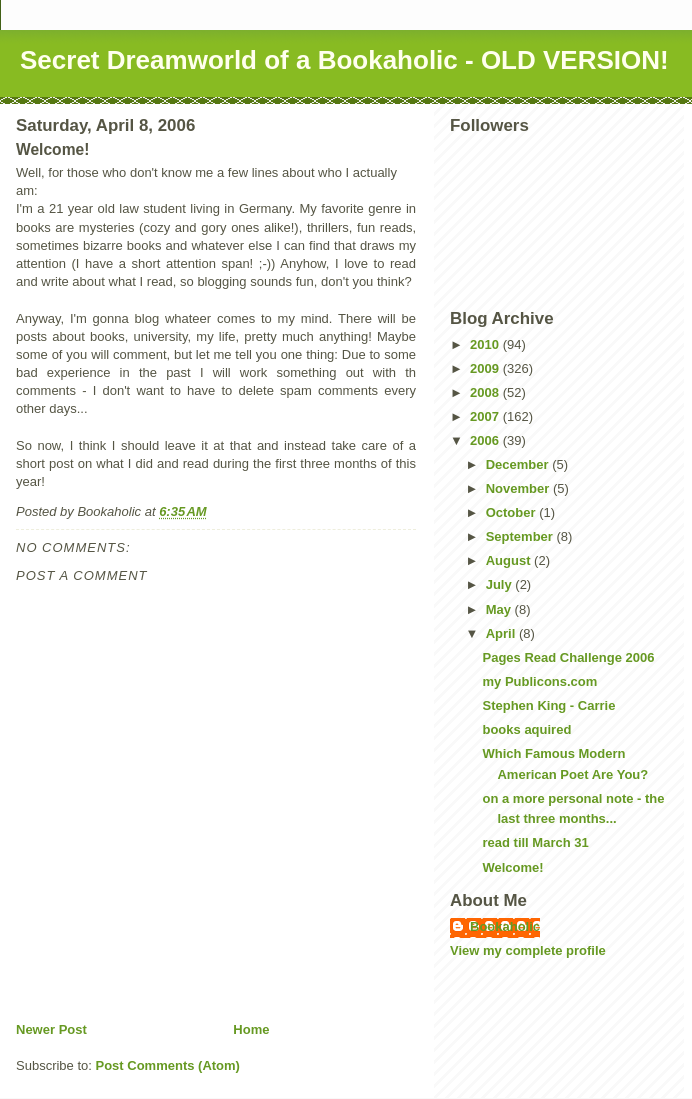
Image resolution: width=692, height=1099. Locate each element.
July (501, 584)
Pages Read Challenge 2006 (568, 657)
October (512, 512)
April (502, 633)
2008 (486, 392)
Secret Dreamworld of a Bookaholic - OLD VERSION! (344, 60)
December (519, 464)
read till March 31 (535, 842)
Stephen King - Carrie (548, 705)
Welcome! (512, 867)
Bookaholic (505, 926)
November (519, 488)
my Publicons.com (539, 681)
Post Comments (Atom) (168, 1065)
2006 (486, 440)
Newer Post (51, 1029)
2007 (486, 416)
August (510, 560)
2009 (486, 368)
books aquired (526, 729)
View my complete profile (528, 950)
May (500, 609)
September (521, 536)
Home (251, 1029)
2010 (486, 344)
